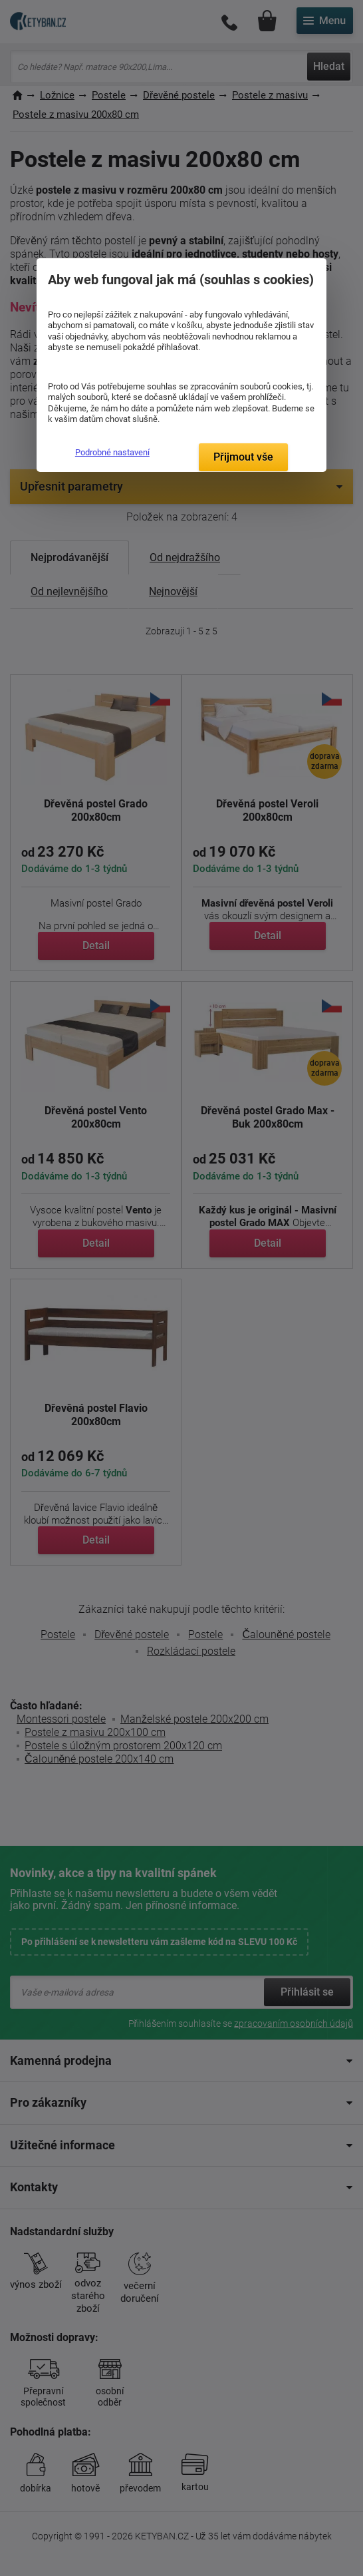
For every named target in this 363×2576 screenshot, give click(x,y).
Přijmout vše (243, 457)
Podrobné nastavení (112, 452)
